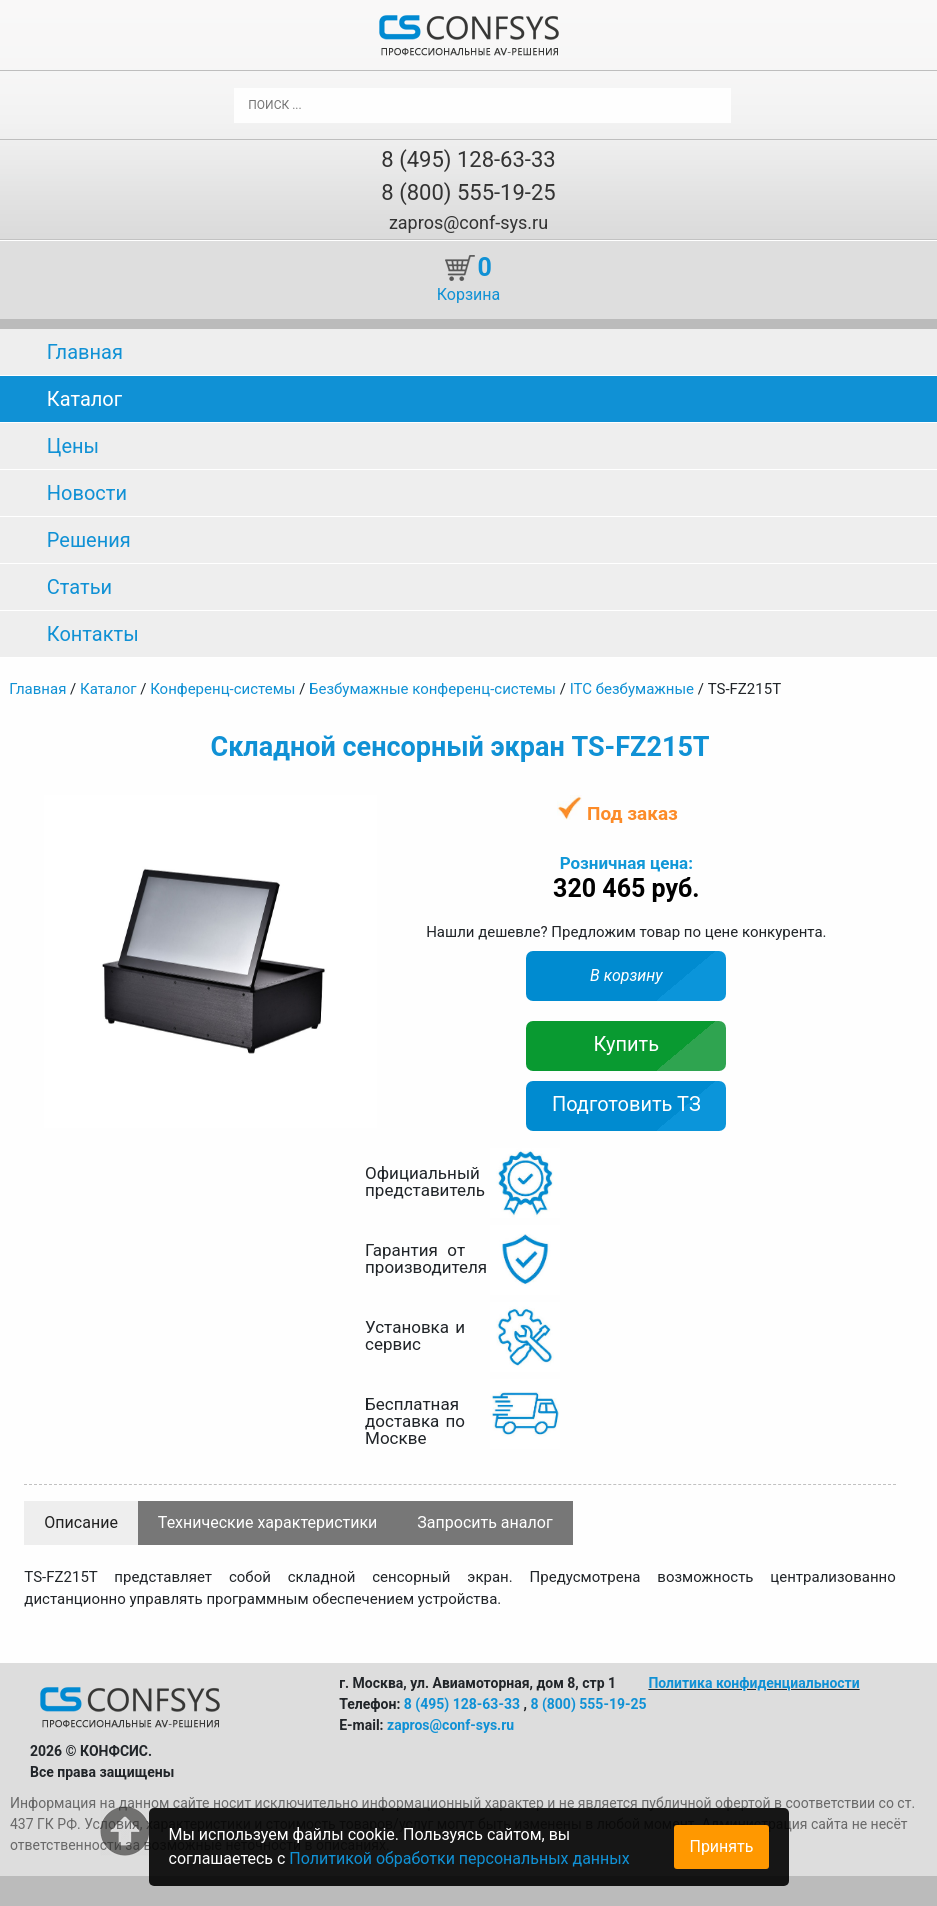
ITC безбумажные (632, 689)
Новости (87, 493)
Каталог (84, 399)
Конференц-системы (222, 689)
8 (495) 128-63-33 (468, 159)
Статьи (79, 587)
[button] (359, 813)
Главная (85, 352)
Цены (73, 446)
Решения (89, 540)
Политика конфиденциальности (753, 1683)
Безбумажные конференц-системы (432, 689)
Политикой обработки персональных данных (459, 1858)
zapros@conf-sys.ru (468, 222)
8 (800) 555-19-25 (468, 192)
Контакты (93, 634)
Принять (721, 1846)
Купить (627, 1044)
